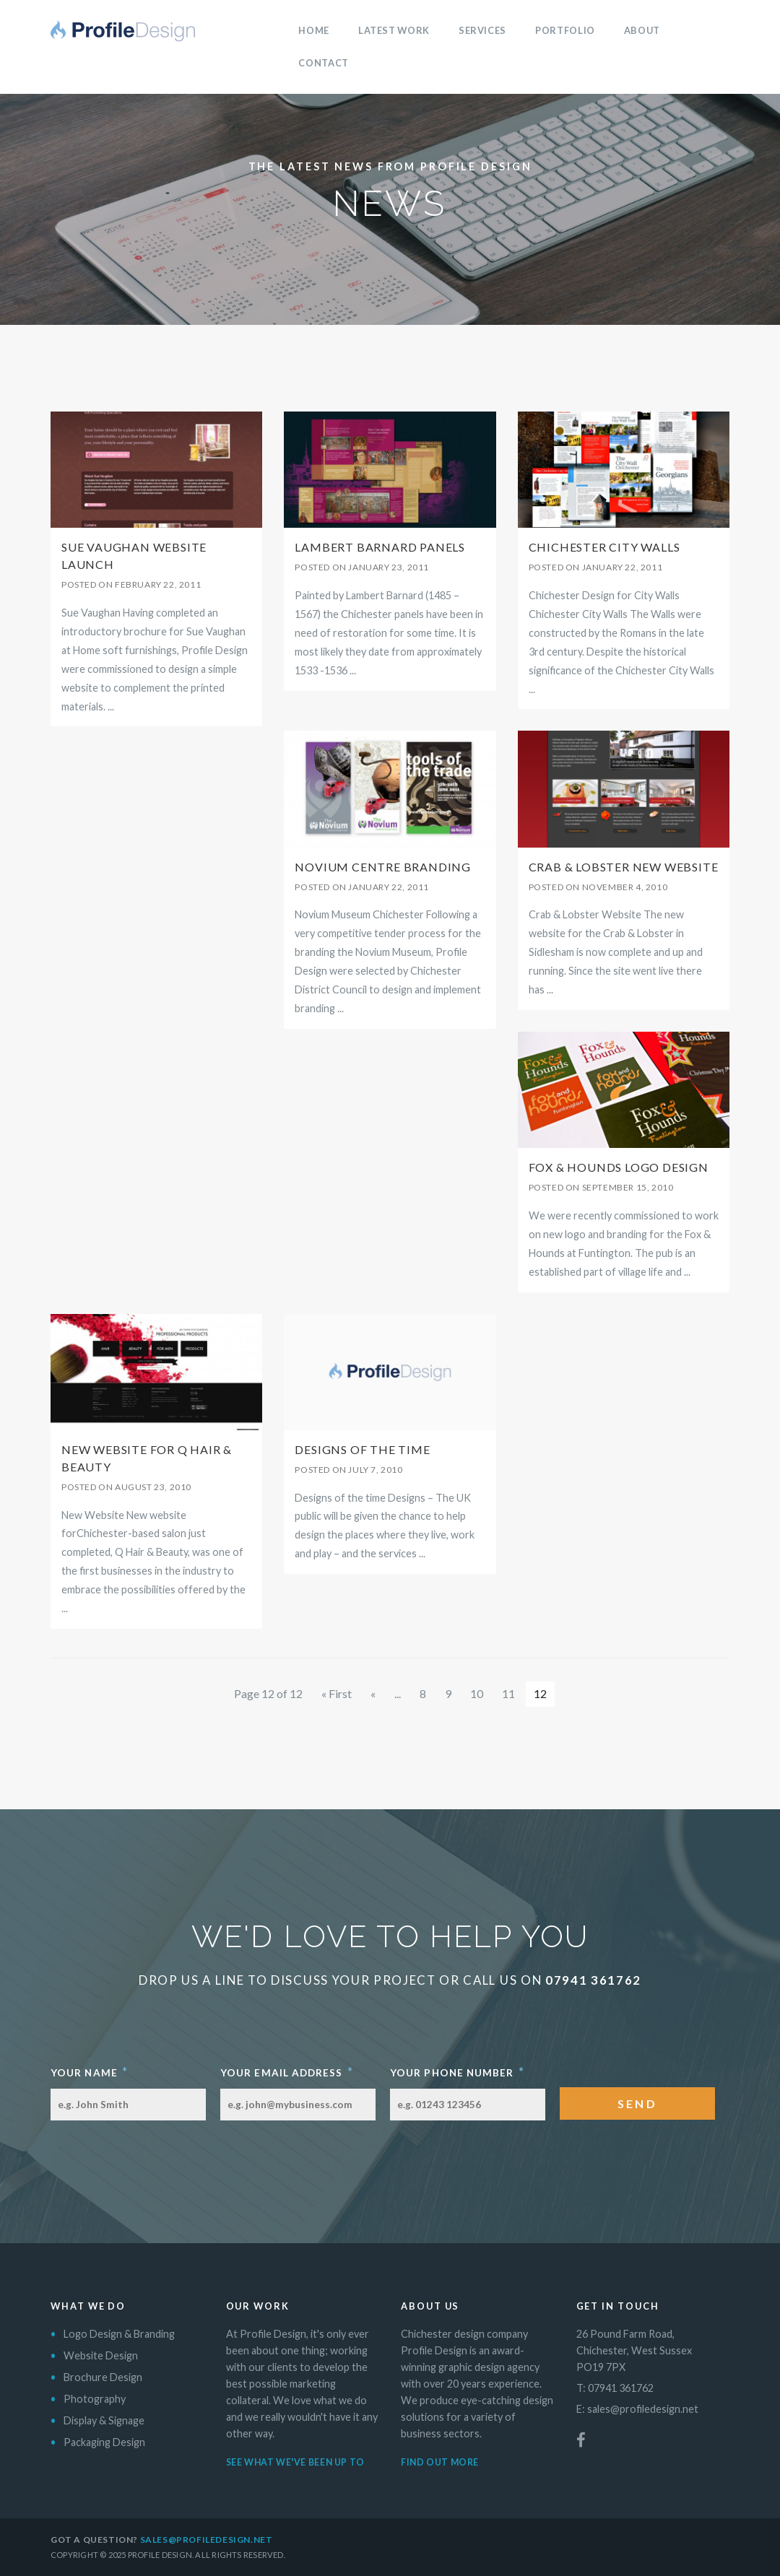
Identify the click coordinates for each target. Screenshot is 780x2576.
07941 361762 (593, 1980)
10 (476, 1693)
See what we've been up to (295, 2462)
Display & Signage (104, 2420)
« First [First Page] (336, 1693)
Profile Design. (161, 2554)
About (642, 30)
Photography (95, 2399)
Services (482, 30)
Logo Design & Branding (119, 2334)
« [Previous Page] (373, 1693)
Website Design (101, 2355)
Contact (323, 63)
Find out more (440, 2462)
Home (313, 30)
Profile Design (123, 31)
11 (508, 1693)
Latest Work (394, 30)
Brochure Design (103, 2377)
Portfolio (565, 30)
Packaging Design (104, 2442)
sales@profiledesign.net (642, 2409)
